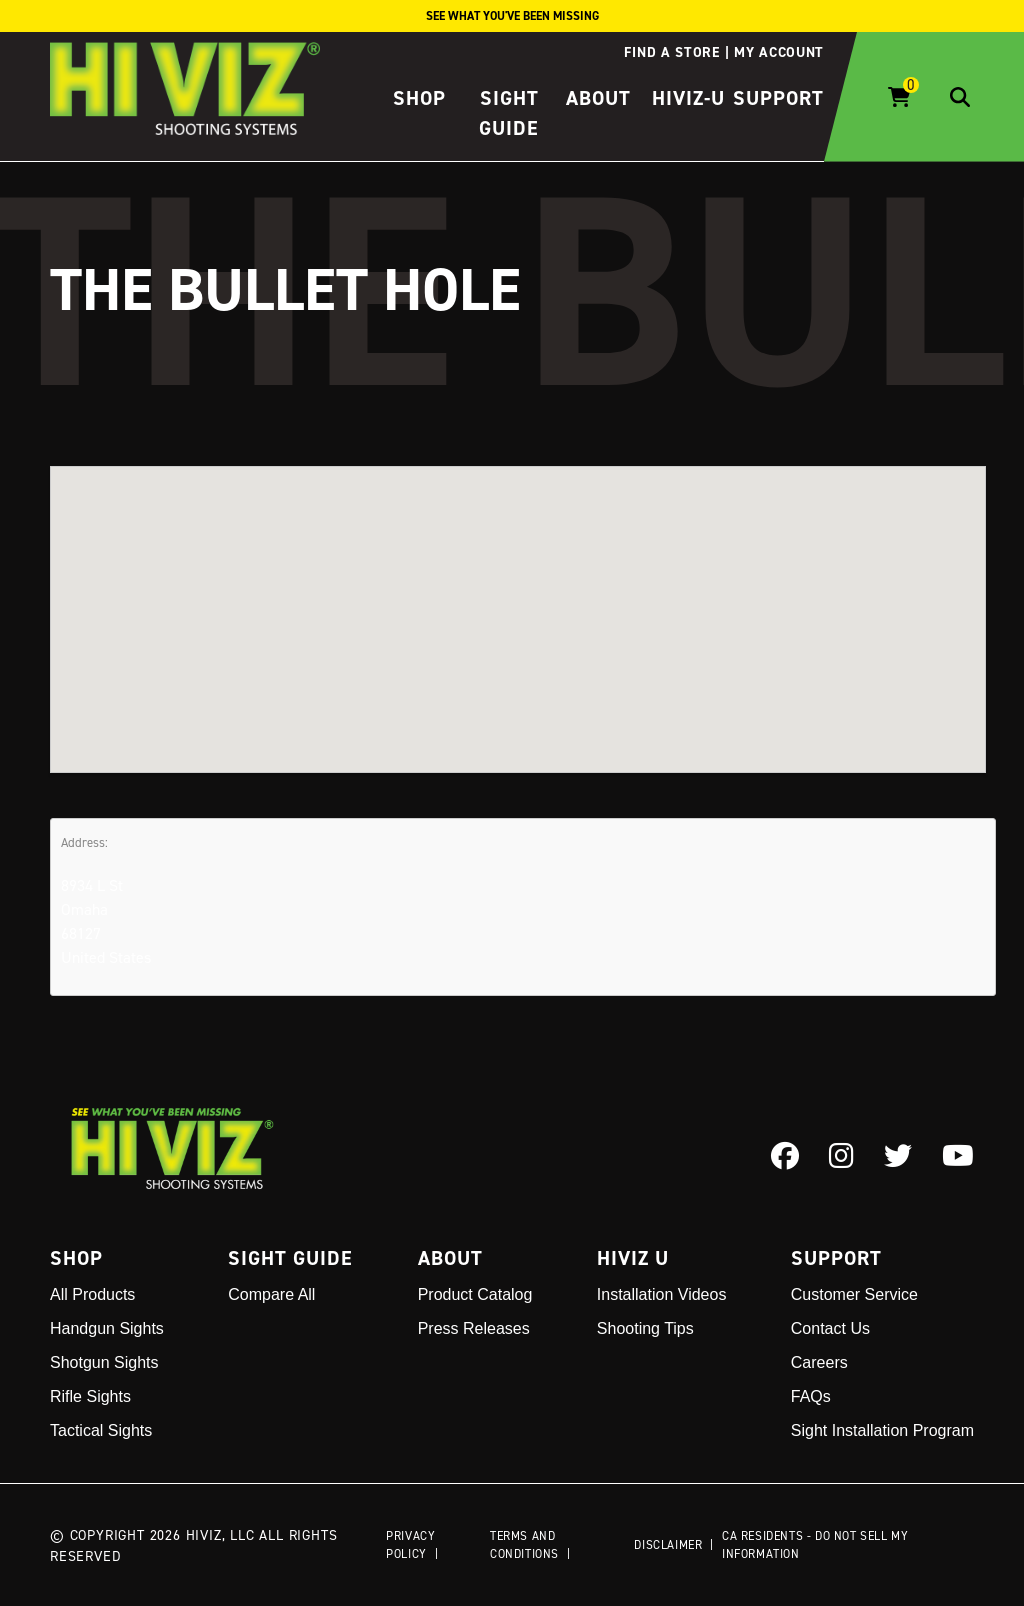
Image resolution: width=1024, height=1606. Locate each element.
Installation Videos (662, 1294)
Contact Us (830, 1328)
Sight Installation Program (882, 1430)
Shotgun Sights (104, 1362)
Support (778, 98)
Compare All (271, 1294)
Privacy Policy (410, 1544)
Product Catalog (475, 1294)
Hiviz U (633, 1258)
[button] (518, 600)
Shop (419, 98)
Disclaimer (668, 1544)
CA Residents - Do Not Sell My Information (815, 1544)
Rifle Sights (90, 1396)
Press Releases (474, 1328)
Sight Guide (290, 1258)
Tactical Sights (101, 1430)
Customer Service (854, 1294)
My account (779, 52)
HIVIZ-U (688, 98)
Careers (819, 1362)
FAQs (811, 1396)
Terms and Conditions (524, 1544)
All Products (92, 1294)
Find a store (671, 52)
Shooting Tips (645, 1328)
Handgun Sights (107, 1328)
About (598, 98)
